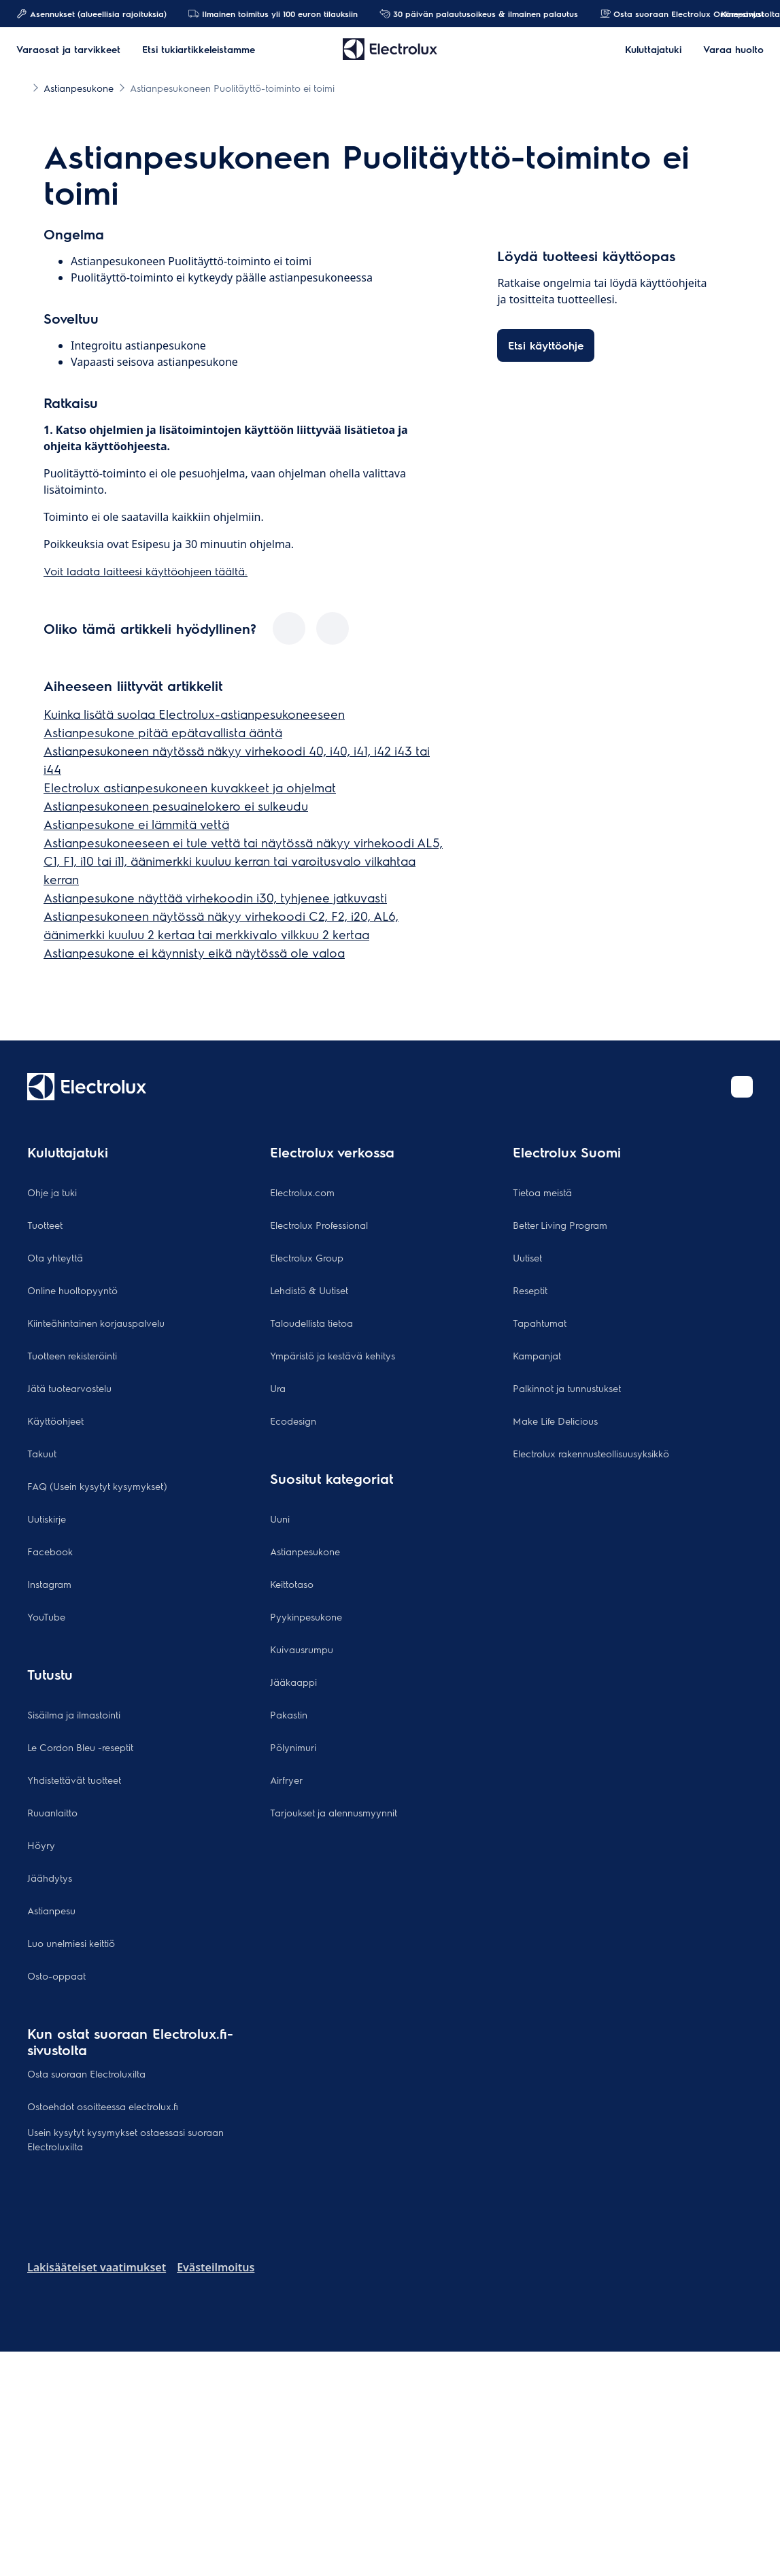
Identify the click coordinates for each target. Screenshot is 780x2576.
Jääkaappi (293, 1682)
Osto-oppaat (56, 1975)
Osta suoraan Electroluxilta (86, 2073)
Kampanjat (735, 13)
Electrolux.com (302, 1192)
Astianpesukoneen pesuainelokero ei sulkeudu (176, 805)
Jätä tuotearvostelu (69, 1388)
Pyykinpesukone (306, 1616)
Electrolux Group (306, 1257)
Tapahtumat (539, 1323)
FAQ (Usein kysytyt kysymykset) (97, 1486)
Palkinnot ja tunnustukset (567, 1388)
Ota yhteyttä (55, 1257)
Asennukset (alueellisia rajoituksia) (91, 13)
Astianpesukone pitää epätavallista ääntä (163, 732)
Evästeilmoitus (215, 2267)
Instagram (49, 1584)
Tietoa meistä (542, 1192)
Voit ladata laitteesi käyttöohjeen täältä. (146, 571)
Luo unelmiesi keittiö (71, 1943)
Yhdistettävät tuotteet (74, 1780)
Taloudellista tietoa (311, 1323)
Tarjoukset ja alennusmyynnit (333, 1812)
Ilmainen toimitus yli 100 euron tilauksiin (273, 13)
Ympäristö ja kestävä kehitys (332, 1355)
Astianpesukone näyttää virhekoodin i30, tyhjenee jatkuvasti (215, 897)
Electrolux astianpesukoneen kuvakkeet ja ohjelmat (190, 787)
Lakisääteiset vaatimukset (96, 2267)
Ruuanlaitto (52, 1812)
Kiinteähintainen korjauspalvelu (96, 1323)
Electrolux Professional (319, 1225)
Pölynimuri (293, 1747)
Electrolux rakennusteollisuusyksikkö (591, 1453)
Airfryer (286, 1780)
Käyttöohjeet (55, 1420)
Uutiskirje (46, 1518)
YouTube (46, 1616)
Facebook (50, 1551)
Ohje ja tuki (52, 1192)
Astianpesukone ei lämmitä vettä (136, 824)
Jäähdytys (49, 1877)
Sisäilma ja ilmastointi (73, 1714)
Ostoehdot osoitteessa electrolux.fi (102, 2106)
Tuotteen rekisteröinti (72, 1355)
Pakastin (288, 1714)
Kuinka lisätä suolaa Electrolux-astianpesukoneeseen (194, 714)
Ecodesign (293, 1420)
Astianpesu (51, 1910)
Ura (278, 1388)
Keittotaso (291, 1584)
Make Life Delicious (555, 1420)
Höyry (41, 1845)
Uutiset (527, 1257)
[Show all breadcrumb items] (21, 87)
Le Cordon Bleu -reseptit (80, 1747)
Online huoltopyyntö (72, 1290)
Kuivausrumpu (301, 1649)
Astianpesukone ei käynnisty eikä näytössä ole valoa (194, 952)
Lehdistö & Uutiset (309, 1290)
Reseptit (530, 1290)
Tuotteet (45, 1225)
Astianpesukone (305, 1551)
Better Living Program (560, 1225)
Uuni (280, 1518)
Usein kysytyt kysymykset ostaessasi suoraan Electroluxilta (125, 2139)
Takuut (41, 1453)
